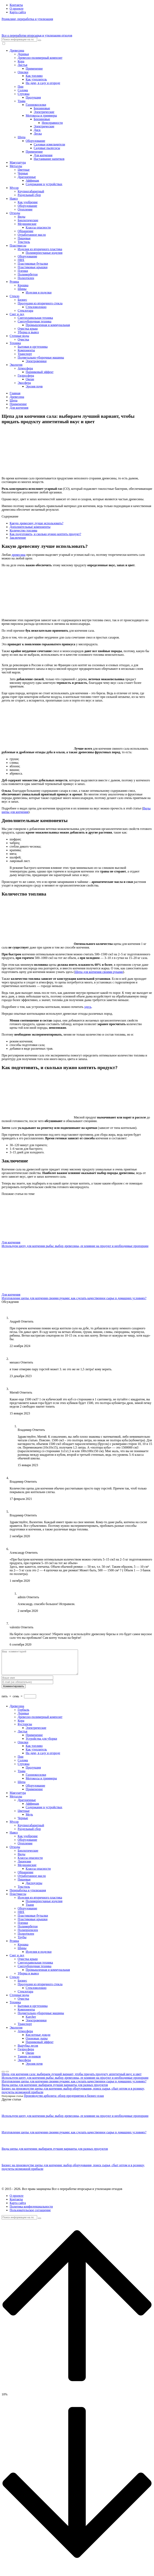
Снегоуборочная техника (34, 321)
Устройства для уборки (41, 1743)
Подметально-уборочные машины (41, 357)
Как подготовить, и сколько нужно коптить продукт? (45, 534)
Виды (21, 216)
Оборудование (35, 140)
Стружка (23, 94)
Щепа (21, 137)
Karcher (31, 2021)
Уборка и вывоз (28, 332)
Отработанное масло (32, 234)
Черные (23, 173)
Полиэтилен (26, 278)
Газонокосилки (36, 104)
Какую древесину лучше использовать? (36, 523)
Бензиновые (42, 108)
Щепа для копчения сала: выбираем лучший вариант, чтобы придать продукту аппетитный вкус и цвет (72, 2079)
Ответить (27, 1321)
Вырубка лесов (28, 2050)
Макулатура (18, 162)
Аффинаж (32, 180)
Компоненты (26, 350)
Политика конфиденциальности (31, 2211)
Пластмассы (18, 245)
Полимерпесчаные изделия (44, 252)
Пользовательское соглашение (30, 2215)
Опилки (23, 72)
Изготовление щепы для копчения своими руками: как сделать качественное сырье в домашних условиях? (74, 1298)
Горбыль (23, 1714)
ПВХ (21, 260)
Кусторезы (25, 1729)
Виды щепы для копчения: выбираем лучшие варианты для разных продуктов (55, 2089)
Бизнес (22, 299)
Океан (30, 379)
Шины (22, 289)
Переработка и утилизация (28, 1895)
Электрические (44, 112)
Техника (15, 343)
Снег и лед (17, 314)
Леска (38, 133)
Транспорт (25, 354)
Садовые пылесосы (47, 148)
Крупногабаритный (31, 191)
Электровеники (36, 361)
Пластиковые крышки (33, 267)
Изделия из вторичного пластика (40, 249)
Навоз (14, 198)
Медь (29, 1819)
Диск (37, 130)
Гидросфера (26, 375)
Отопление (25, 209)
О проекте (16, 8)
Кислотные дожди (38, 2039)
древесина (18, 554)
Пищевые (24, 238)
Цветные (24, 169)
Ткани (30, 1909)
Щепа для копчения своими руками (99, 972)
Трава (21, 101)
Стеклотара (25, 310)
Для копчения (43, 155)
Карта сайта (18, 12)
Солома (23, 90)
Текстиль (24, 242)
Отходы (15, 213)
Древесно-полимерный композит (40, 57)
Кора (21, 61)
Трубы (22, 1942)
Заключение (18, 537)
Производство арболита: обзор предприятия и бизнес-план (64, 2100)
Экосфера (24, 382)
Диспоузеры (34, 1888)
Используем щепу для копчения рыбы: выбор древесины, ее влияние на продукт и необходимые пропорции (75, 1246)
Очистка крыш (28, 328)
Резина (14, 281)
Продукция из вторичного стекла (40, 303)
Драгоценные (27, 177)
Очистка (23, 339)
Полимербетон (28, 274)
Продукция (33, 97)
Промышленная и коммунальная (48, 325)
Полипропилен (28, 1935)
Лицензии (24, 1866)
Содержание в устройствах (44, 184)
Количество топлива (23, 530)
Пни (20, 86)
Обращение (25, 231)
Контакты (16, 5)
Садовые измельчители (49, 144)
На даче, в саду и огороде (43, 83)
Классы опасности (38, 227)
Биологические (28, 220)
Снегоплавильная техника (35, 317)
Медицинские (27, 224)
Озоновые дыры (37, 2043)
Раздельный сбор (29, 195)
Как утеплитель (36, 79)
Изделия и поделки (39, 292)
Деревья (23, 54)
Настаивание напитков (49, 159)
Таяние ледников (29, 2061)
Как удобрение (28, 202)
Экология (16, 364)
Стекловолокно (36, 307)
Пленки (23, 270)
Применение (34, 68)
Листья (22, 65)
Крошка (23, 285)
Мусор (14, 187)
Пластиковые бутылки (33, 263)
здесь (87, 1006)
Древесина (17, 50)
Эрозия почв (34, 386)
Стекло (14, 296)
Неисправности (52, 122)
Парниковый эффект (40, 372)
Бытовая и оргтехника (33, 346)
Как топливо (34, 75)
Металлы (16, 166)
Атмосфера (25, 368)
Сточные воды (19, 336)
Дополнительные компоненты (30, 527)
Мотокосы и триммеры (41, 115)
